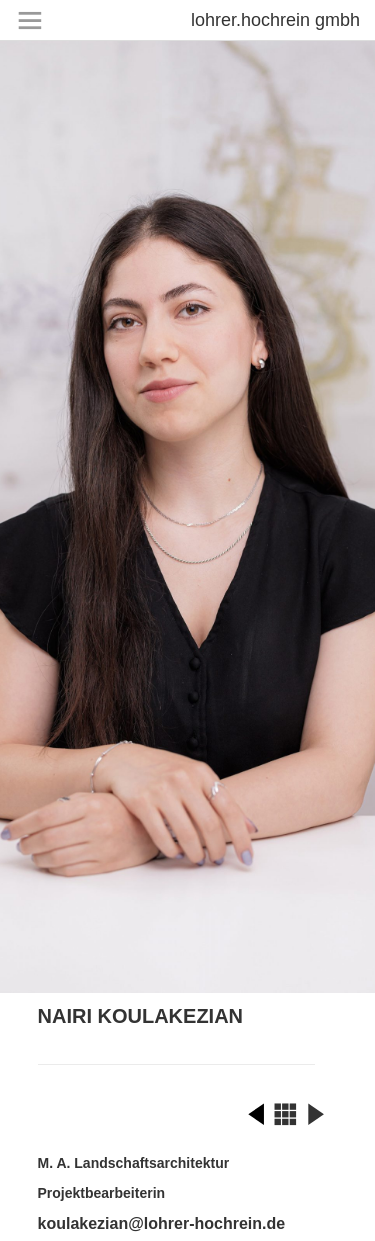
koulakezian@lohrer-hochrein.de (162, 1223)
